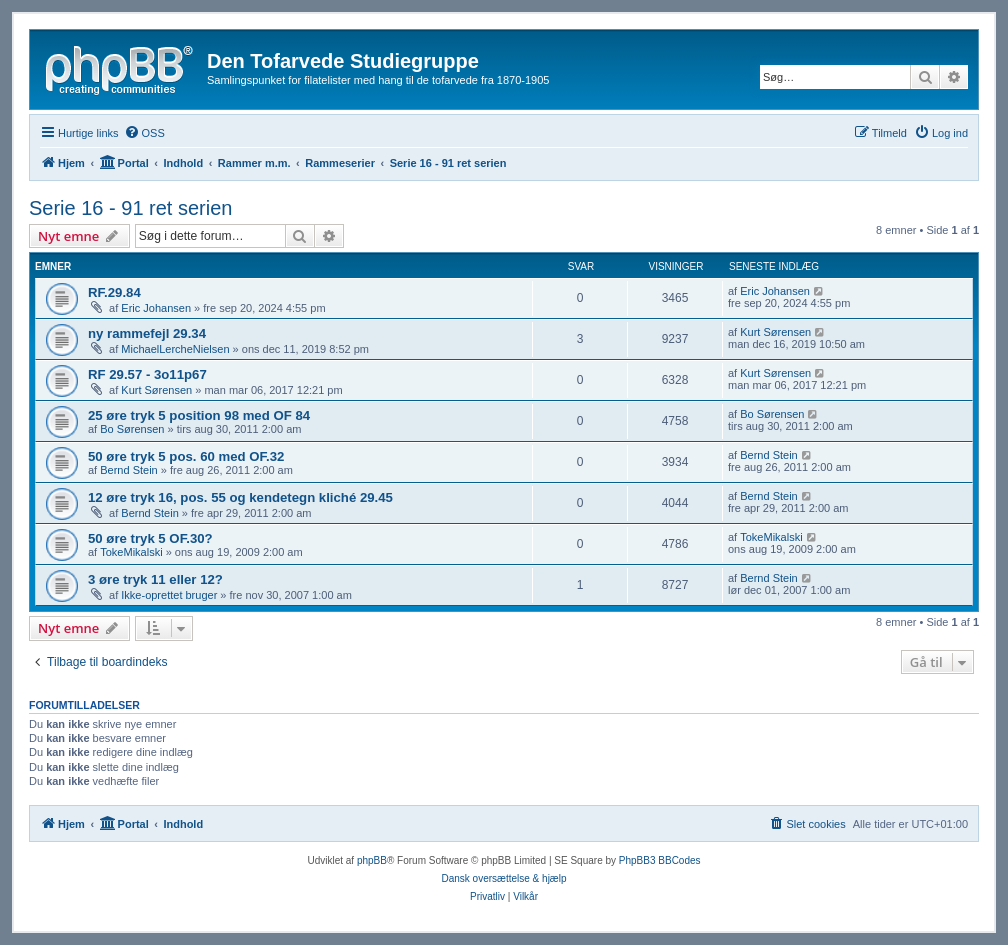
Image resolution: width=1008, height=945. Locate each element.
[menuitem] (144, 133)
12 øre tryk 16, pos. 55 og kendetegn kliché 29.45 (240, 497)
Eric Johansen (156, 308)
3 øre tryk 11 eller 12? (155, 579)
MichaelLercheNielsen (175, 349)
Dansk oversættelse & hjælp (503, 878)
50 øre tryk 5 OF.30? (150, 538)
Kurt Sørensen (775, 332)
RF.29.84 (114, 292)
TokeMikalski (131, 552)
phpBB (372, 860)
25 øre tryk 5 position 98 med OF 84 (199, 415)
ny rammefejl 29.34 (147, 333)
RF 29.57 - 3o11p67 (147, 374)
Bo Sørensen (132, 429)
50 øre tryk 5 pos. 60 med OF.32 (186, 456)
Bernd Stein (128, 470)
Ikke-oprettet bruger (169, 595)
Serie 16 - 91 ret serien (130, 208)
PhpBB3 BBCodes (660, 860)
